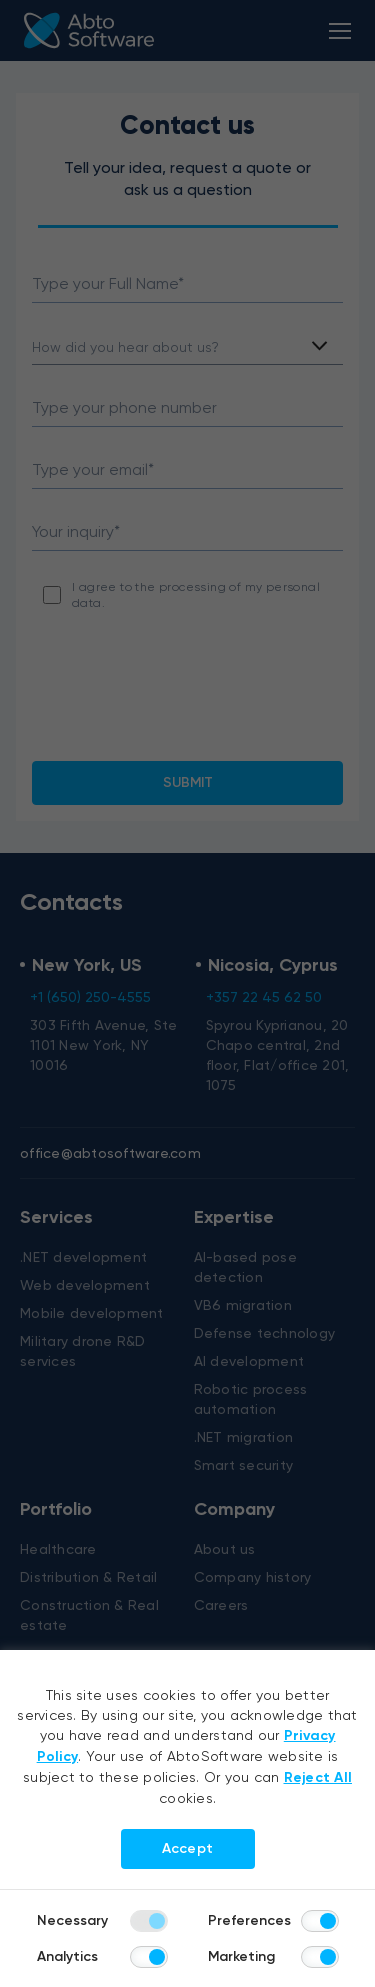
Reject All (318, 1777)
